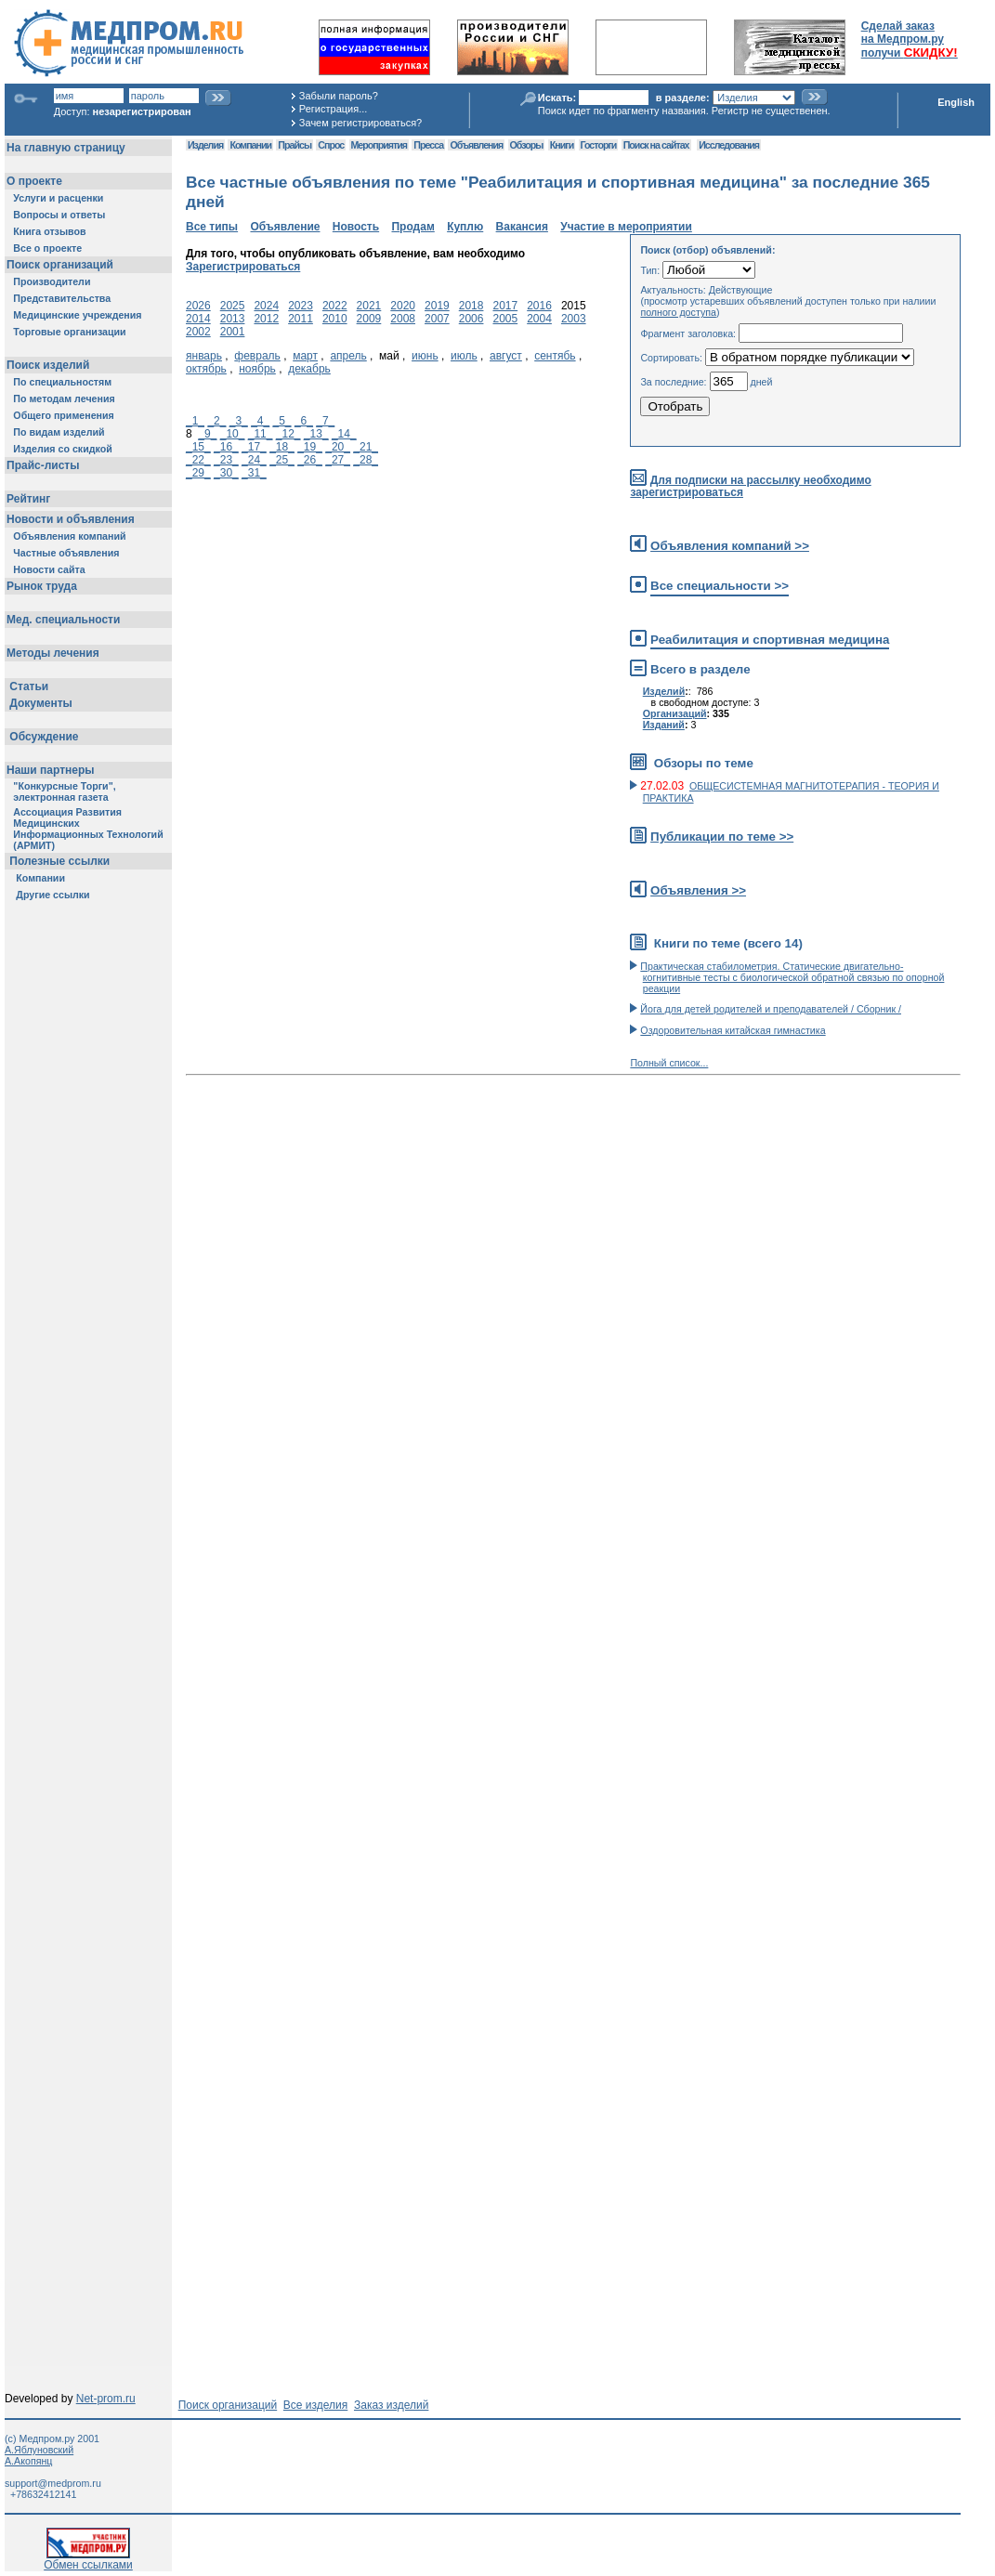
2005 (504, 318)
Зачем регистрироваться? (360, 122)
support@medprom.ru (53, 2483)
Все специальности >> (719, 586)
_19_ (309, 446)
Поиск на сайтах (656, 144)
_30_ (226, 472)
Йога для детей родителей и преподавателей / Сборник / (770, 1008)
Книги (561, 144)
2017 (504, 305)
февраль (257, 355)
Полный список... (669, 1062)
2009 (369, 318)
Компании (250, 144)
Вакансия (522, 226)
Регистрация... (333, 108)
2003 (573, 318)
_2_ (216, 420)
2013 (232, 318)
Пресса (428, 144)
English (956, 102)
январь (204, 355)
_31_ (254, 472)
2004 (539, 318)
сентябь (554, 355)
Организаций (675, 713)
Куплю (465, 226)
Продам (412, 226)
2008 (402, 318)
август (506, 355)
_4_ (260, 420)
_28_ (365, 459)
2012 (266, 318)
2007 (437, 318)
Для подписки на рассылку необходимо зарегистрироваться (750, 486)
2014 (198, 318)
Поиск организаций (228, 2405)
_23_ (226, 459)
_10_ (232, 433)
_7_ (325, 420)
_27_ (337, 459)
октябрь (206, 368)
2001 (232, 331)
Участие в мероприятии (626, 226)
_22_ (198, 459)
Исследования (729, 144)
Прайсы (294, 144)
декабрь (309, 368)
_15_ (198, 446)
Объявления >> (698, 890)
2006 (471, 318)
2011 (300, 318)
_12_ (288, 433)
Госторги (599, 144)
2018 (471, 305)
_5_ (282, 420)
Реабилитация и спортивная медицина (769, 640)
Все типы (212, 226)
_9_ (207, 433)
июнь (425, 355)
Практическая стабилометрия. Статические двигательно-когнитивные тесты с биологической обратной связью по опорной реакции (792, 977)
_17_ (254, 446)
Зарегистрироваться (243, 266)
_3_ (238, 420)
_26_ (309, 459)
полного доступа (678, 312)
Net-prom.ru (106, 2398)
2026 (198, 305)
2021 (369, 305)
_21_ (365, 446)
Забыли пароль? (338, 95)
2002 (198, 331)
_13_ (316, 433)
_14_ (344, 433)
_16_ (226, 446)
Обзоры (526, 144)
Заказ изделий (391, 2405)
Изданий (664, 724)
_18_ (282, 446)
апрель (348, 355)
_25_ (282, 459)
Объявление (285, 226)
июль (464, 355)
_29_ (198, 472)
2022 (334, 305)
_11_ (260, 433)
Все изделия (315, 2405)
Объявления (476, 144)
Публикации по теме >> (721, 836)
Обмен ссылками (88, 2559)
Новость (356, 226)
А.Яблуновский (39, 2449)
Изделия (205, 144)
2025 (232, 305)
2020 (402, 305)
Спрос (331, 144)
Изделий (664, 691)
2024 (266, 305)
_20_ (337, 446)
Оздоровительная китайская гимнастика (732, 1030)
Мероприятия (379, 144)
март (305, 355)
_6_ (304, 420)
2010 (334, 318)
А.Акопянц (28, 2460)
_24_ (254, 459)
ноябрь (257, 368)
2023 (300, 305)
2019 (437, 305)
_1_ (195, 420)
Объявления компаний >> (729, 546)
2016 (539, 305)
